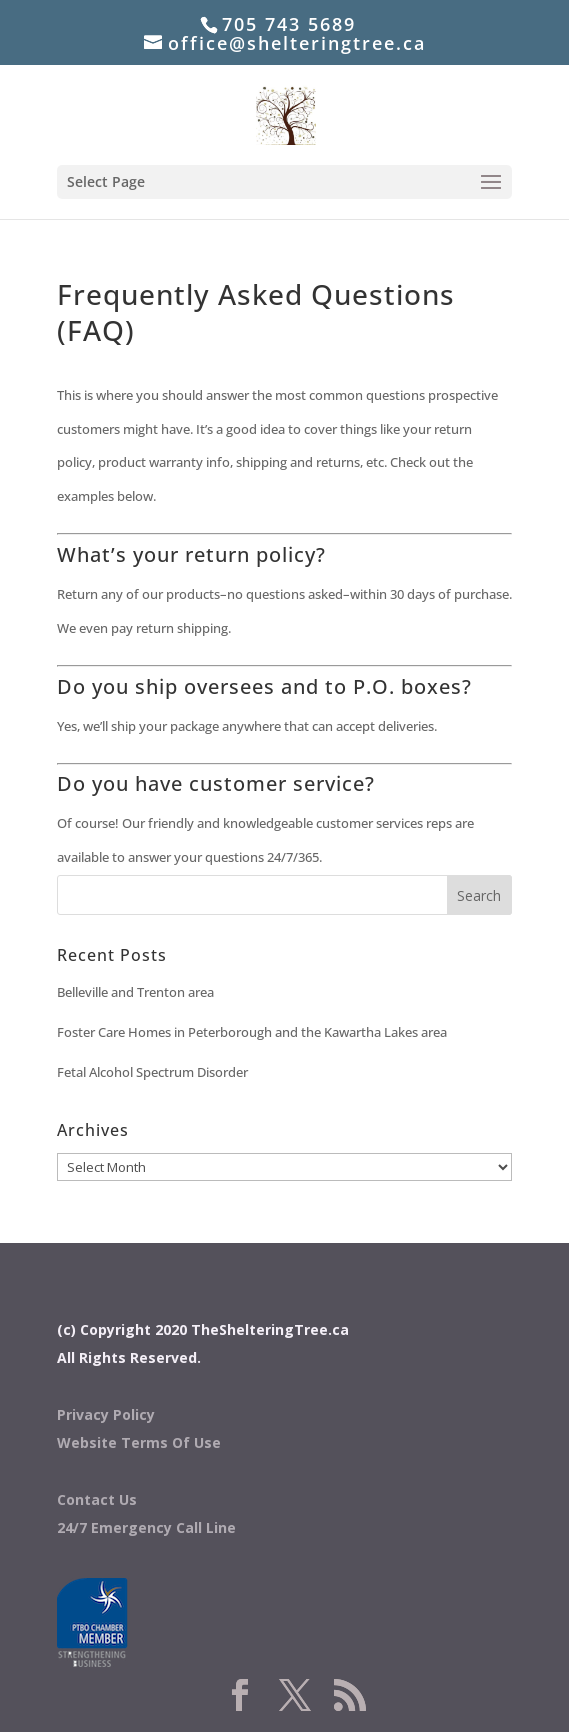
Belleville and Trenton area (135, 992)
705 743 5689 (289, 24)
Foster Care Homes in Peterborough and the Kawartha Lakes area (252, 1032)
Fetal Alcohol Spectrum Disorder (152, 1072)
